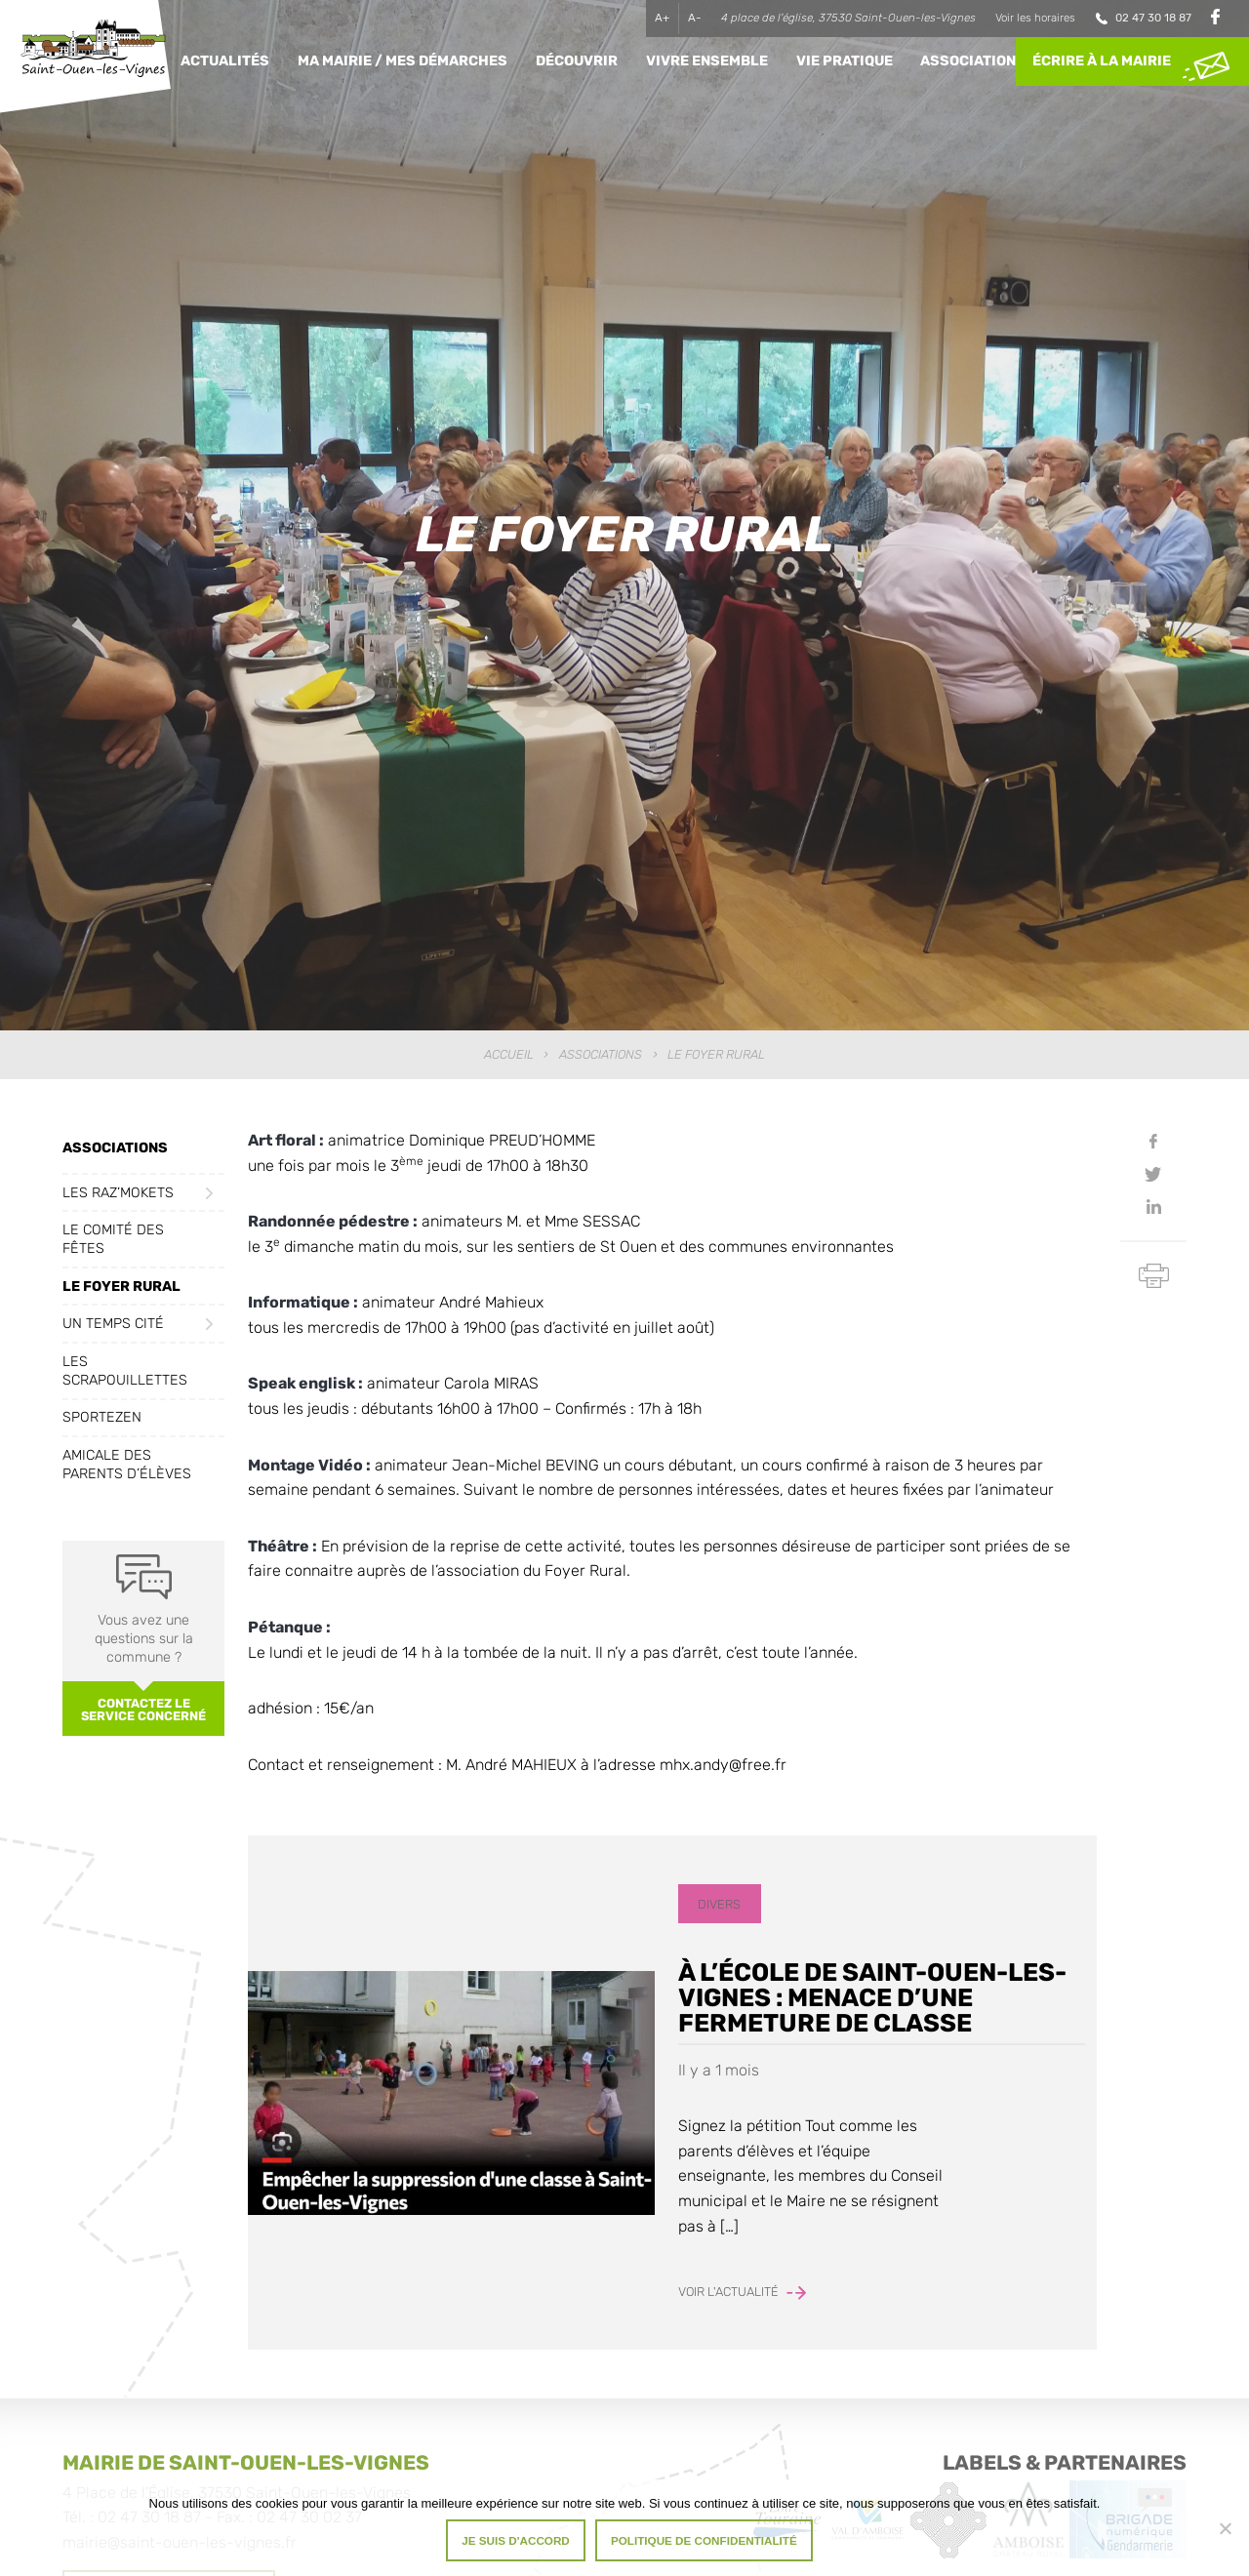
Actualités (225, 61)
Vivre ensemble (707, 61)
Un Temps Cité (113, 1323)
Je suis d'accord (516, 2540)
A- (695, 17)
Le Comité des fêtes (113, 1239)
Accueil (509, 1054)
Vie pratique (844, 61)
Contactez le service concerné (143, 1709)
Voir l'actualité (742, 2291)
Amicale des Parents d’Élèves (126, 1464)
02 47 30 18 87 (1153, 17)
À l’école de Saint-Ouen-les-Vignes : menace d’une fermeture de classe (872, 1996)
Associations (973, 61)
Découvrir (577, 61)
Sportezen (101, 1417)
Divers (719, 1904)
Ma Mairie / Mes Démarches (402, 61)
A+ (662, 17)
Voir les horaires (1035, 17)
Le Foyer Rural (121, 1286)
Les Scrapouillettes (124, 1371)
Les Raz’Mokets (118, 1193)
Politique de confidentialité (704, 2540)
